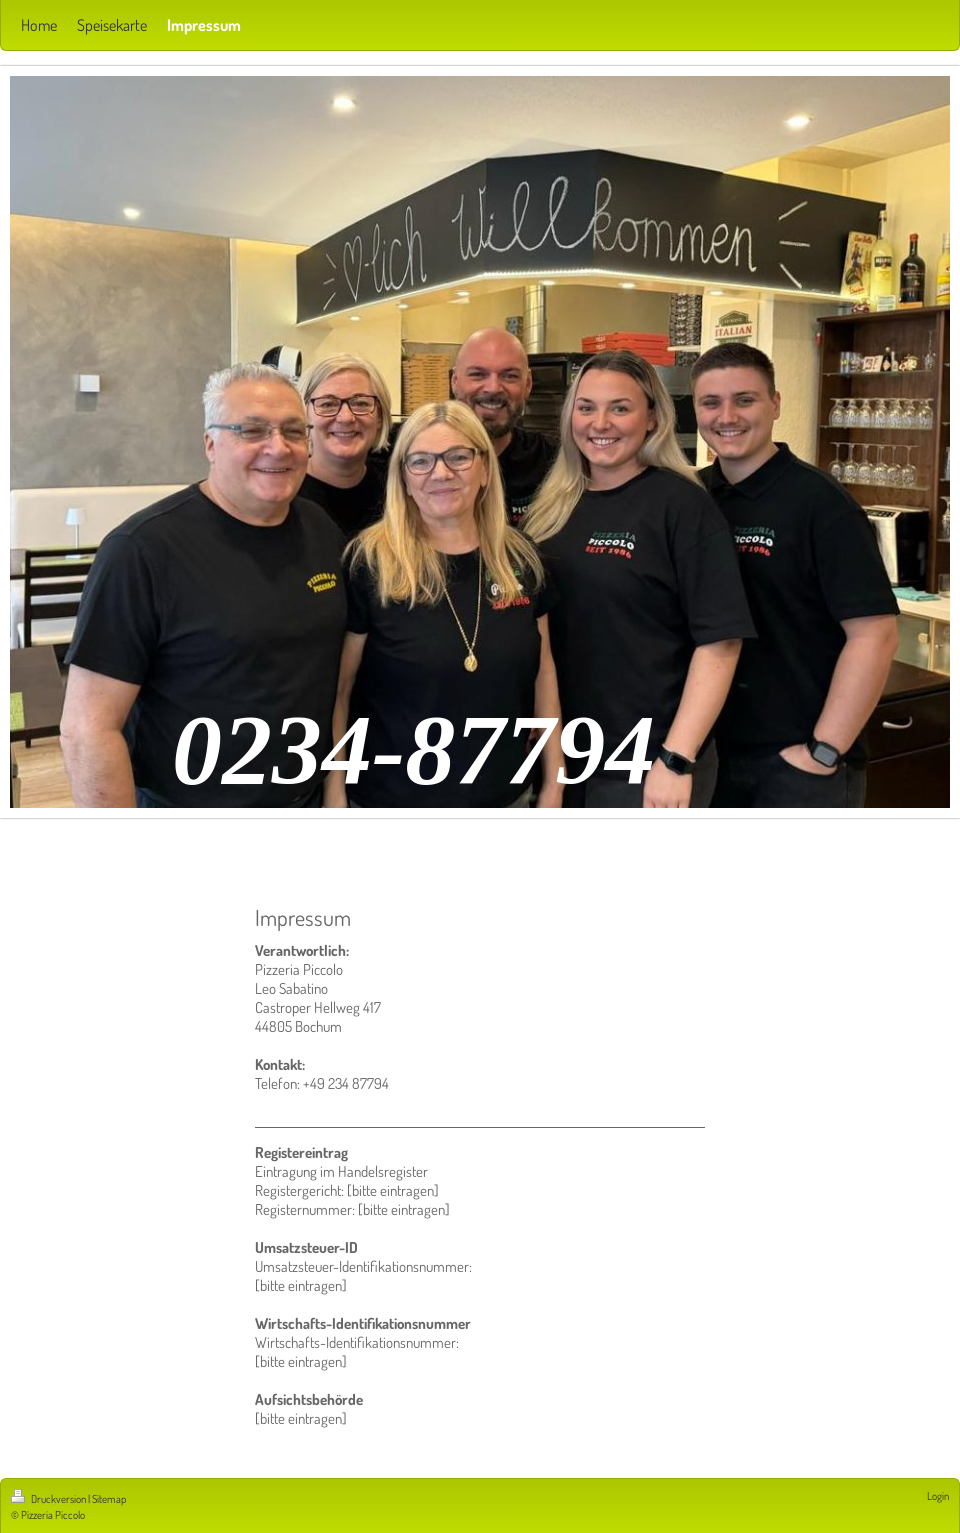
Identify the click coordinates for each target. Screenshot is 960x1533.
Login (938, 1496)
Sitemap (109, 1499)
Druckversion (49, 1499)
